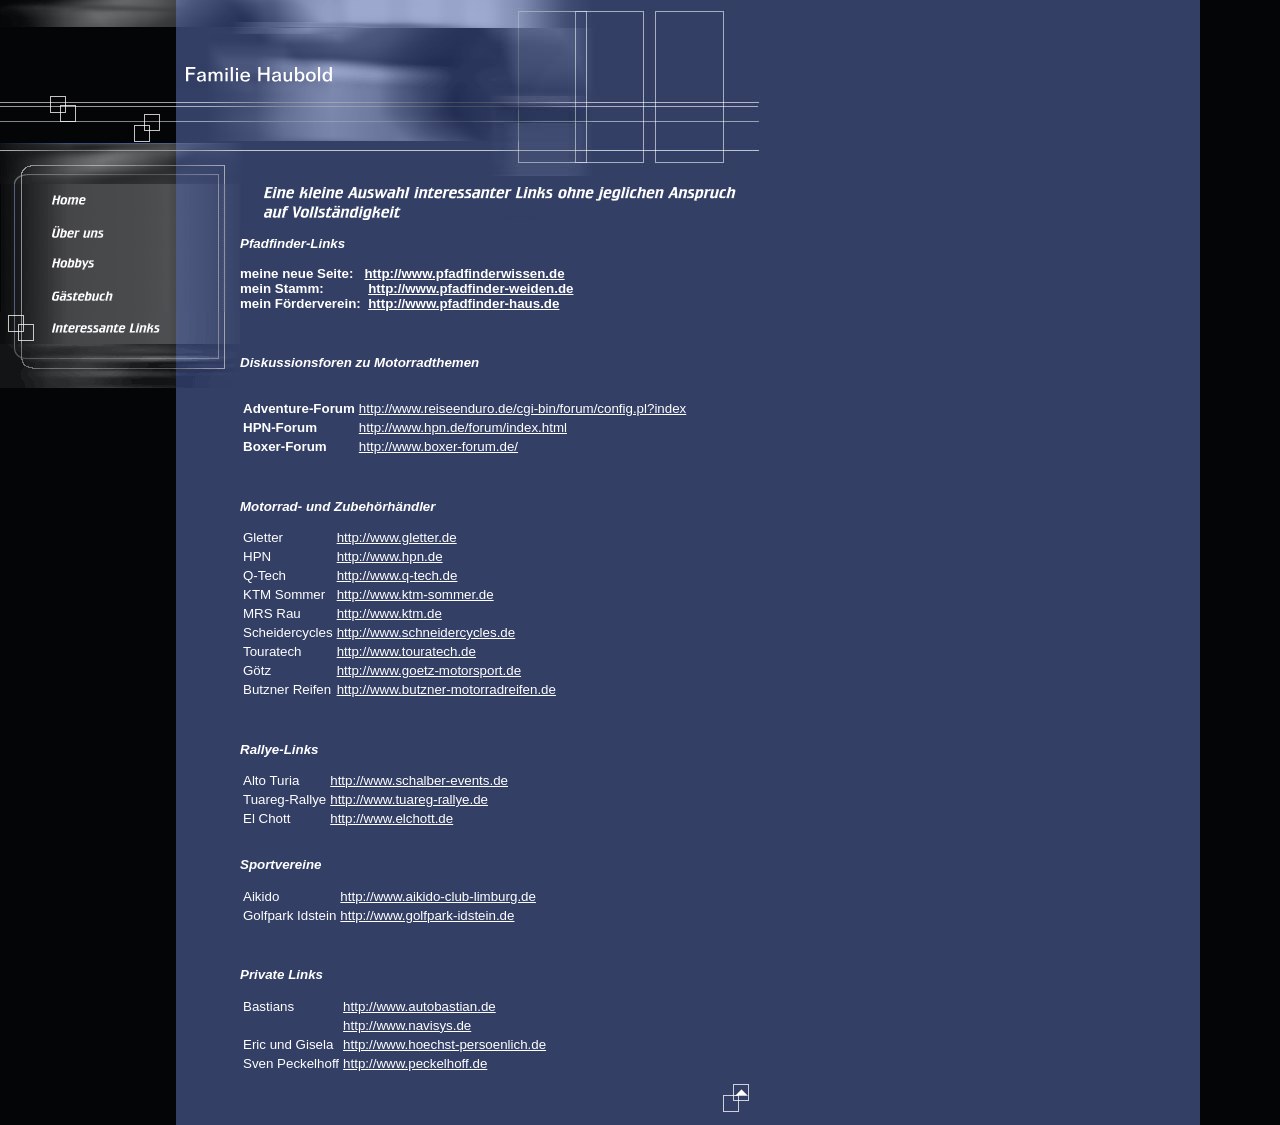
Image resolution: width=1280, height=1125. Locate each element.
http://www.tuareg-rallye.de (409, 799)
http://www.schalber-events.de (419, 780)
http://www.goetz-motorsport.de (429, 670)
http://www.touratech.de (406, 651)
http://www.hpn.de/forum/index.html (463, 427)
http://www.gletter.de (397, 537)
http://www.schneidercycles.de (426, 632)
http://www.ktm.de (389, 613)
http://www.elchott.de (391, 818)
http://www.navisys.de (407, 1025)
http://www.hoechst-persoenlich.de (444, 1044)
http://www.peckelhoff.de (415, 1063)
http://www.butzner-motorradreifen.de (446, 689)
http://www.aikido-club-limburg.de (438, 896)
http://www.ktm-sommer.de (415, 594)
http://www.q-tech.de (397, 575)
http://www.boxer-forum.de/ (438, 446)
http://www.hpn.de (390, 556)
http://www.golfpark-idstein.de (427, 915)
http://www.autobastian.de (419, 1006)
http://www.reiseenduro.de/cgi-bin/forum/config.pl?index (522, 408)
